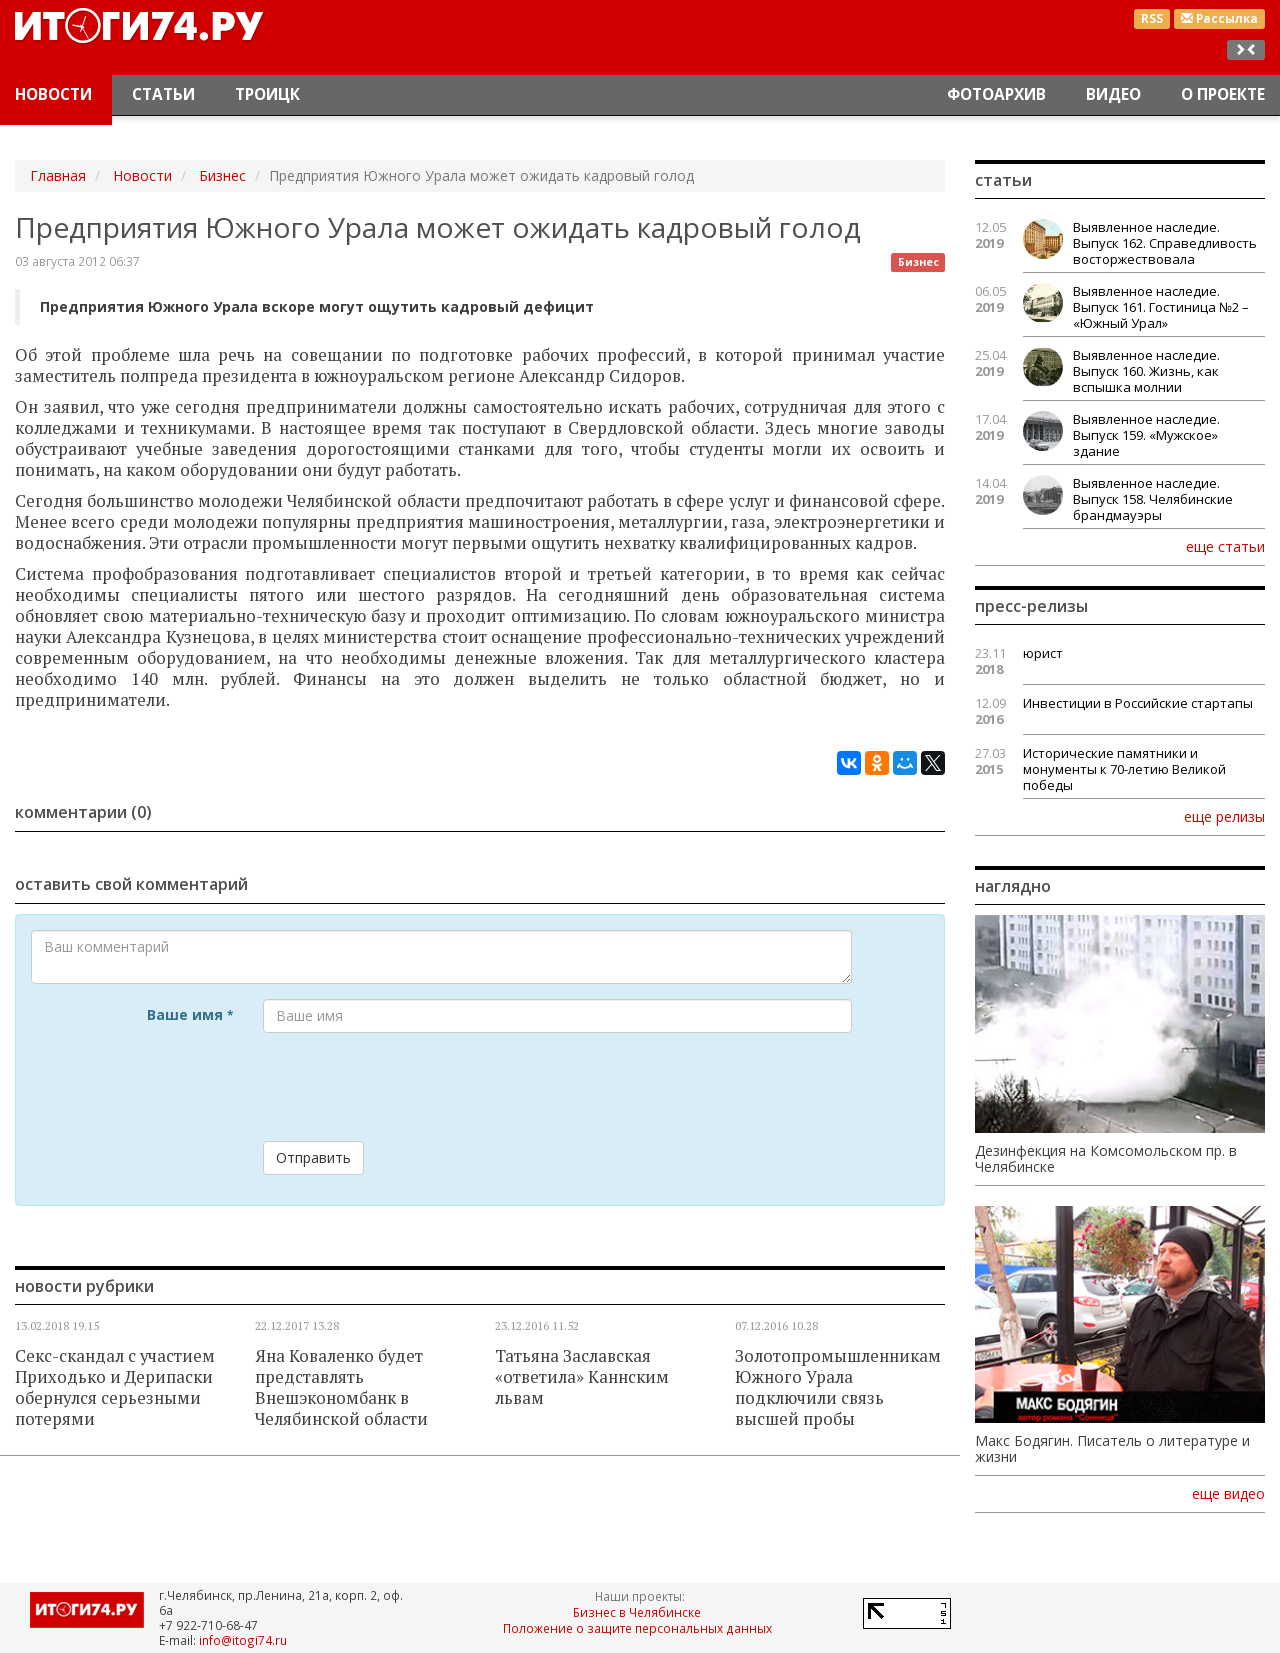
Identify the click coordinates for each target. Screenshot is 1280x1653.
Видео (1113, 94)
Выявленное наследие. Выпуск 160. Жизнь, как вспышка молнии (1146, 371)
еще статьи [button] (1225, 546)
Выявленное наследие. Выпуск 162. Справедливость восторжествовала (1165, 243)
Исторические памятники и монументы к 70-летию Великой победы (1124, 769)
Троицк (267, 94)
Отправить (313, 1157)
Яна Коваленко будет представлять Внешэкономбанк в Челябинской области (341, 1387)
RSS (1152, 18)
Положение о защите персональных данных (637, 1628)
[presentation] (415, 1087)
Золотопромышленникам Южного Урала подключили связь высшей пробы (838, 1387)
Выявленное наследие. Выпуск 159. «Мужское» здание (1146, 435)
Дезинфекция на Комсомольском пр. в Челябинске (1106, 1159)
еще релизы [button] (1224, 816)
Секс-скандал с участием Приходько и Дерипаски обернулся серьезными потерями (115, 1387)
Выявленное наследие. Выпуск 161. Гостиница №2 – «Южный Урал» (1161, 307)
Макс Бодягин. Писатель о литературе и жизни (1112, 1449)
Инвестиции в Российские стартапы (1138, 703)
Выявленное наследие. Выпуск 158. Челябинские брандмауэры (1153, 499)
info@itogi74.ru (243, 1640)
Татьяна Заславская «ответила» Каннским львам (582, 1377)
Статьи (163, 94)
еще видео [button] (1228, 1494)
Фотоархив (996, 94)
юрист (1043, 653)
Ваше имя (190, 1014)
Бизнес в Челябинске (637, 1612)
